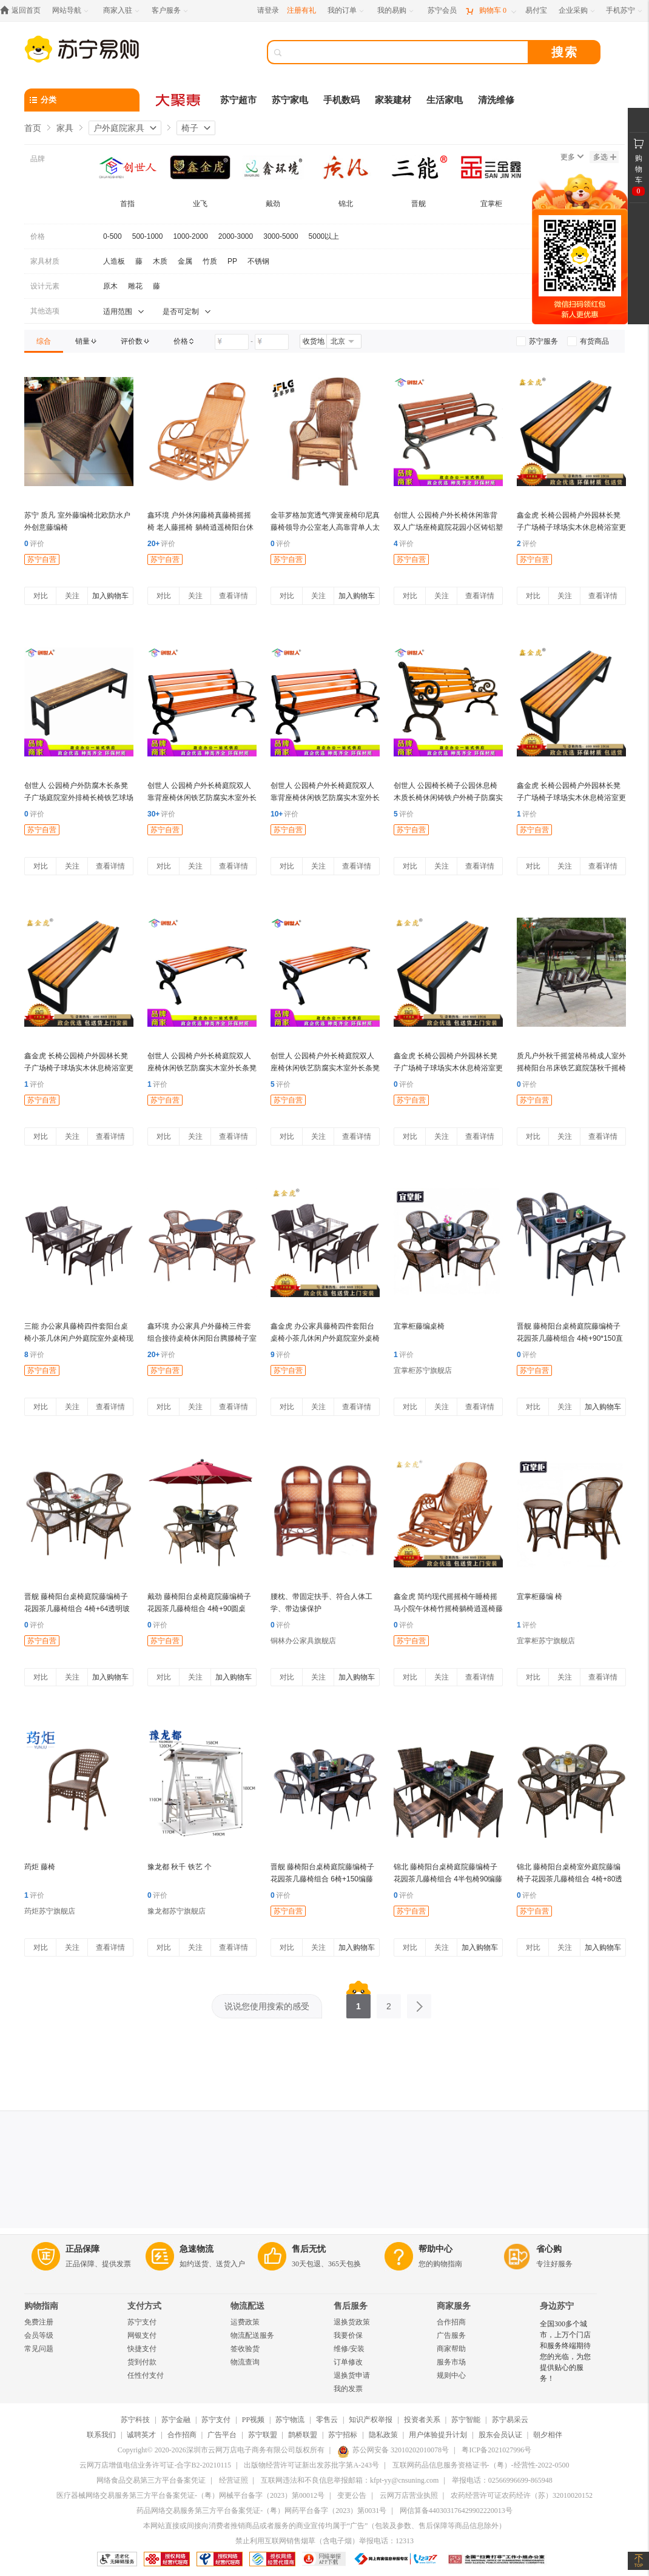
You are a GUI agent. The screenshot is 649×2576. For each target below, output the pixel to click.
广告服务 (451, 2335)
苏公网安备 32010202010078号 (393, 2450)
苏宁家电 (290, 100)
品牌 (37, 159)
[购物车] (490, 10)
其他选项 (44, 311)
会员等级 (38, 2335)
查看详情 (233, 596)
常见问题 (38, 2348)
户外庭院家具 (118, 128)
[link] (43, 341)
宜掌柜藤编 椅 (539, 1596)
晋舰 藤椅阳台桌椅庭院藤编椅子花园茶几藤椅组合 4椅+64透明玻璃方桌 (77, 1608)
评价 (34, 543)
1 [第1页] (358, 2002)
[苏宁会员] (442, 10)
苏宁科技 (135, 2419)
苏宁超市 (238, 100)
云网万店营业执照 (409, 2495)
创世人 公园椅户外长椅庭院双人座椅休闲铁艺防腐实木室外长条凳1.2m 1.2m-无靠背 (202, 1068)
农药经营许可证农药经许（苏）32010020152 (522, 2495)
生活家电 (444, 100)
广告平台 (222, 2435)
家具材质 (44, 261)
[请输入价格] (232, 342)
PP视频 (253, 2419)
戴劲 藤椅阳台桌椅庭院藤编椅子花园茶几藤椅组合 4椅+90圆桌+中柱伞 (199, 1608)
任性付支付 (145, 2375)
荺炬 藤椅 (39, 1867)
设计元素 (44, 286)
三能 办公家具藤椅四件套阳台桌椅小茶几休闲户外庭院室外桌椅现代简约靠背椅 (78, 1338)
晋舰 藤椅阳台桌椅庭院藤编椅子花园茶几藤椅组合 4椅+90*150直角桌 (570, 1338)
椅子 (189, 128)
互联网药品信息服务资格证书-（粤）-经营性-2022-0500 (481, 2465)
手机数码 (341, 100)
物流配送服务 (252, 2335)
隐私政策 (383, 2435)
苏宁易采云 (510, 2419)
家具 (64, 128)
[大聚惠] (179, 100)
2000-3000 (235, 236)
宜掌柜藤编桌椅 (419, 1326)
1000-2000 (190, 236)
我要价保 (348, 2335)
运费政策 (245, 2322)
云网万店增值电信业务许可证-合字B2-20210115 (155, 2465)
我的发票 (348, 2388)
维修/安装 (349, 2348)
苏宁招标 (342, 2435)
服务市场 (451, 2362)
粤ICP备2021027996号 (496, 2450)
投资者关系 (422, 2419)
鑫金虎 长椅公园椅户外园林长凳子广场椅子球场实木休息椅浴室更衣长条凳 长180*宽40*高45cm (571, 527)
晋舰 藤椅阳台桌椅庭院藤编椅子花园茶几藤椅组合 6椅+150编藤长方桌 (322, 1879)
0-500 (112, 236)
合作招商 (451, 2322)
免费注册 (38, 2322)
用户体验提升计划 (438, 2435)
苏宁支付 (141, 2322)
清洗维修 (496, 100)
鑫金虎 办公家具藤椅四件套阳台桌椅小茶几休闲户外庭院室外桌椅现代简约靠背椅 (325, 1338)
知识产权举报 (370, 2419)
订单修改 (348, 2362)
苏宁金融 (175, 2419)
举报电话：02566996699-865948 (502, 2480)
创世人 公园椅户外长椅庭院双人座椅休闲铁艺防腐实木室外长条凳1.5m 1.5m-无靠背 (325, 1068)
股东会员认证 (500, 2435)
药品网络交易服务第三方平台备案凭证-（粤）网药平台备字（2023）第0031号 (261, 2510)
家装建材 (393, 100)
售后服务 (351, 2306)
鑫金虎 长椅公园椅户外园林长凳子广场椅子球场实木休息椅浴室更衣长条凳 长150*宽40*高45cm (78, 1068)
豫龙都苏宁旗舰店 (176, 1911)
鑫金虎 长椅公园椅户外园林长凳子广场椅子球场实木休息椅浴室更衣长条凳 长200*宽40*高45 (448, 1068)
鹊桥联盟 (302, 2435)
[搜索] (406, 52)
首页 (32, 128)
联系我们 (101, 2435)
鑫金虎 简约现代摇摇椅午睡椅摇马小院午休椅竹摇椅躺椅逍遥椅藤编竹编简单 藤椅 (448, 1608)
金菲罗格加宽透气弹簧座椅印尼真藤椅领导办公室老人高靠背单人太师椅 (325, 527)
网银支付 (141, 2335)
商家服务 (454, 2306)
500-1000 (147, 236)
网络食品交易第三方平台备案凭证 (151, 2480)
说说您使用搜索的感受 (266, 2006)
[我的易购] (396, 10)
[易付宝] (536, 10)
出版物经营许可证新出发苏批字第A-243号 (311, 2465)
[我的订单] (346, 10)
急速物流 (197, 2249)
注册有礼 (301, 10)
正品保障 (82, 2249)
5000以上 (324, 236)
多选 (604, 157)
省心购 (549, 2249)
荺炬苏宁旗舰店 (49, 1911)
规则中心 (451, 2375)
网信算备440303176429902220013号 (456, 2510)
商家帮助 (451, 2348)
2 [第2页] (389, 2002)
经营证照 (233, 2480)
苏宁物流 (289, 2419)
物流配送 (247, 2306)
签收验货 (245, 2348)
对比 (40, 596)
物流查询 (245, 2362)
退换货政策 (352, 2322)
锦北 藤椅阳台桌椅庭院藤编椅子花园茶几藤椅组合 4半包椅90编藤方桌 (448, 1879)
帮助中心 (435, 2249)
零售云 (327, 2419)
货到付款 (141, 2362)
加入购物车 (110, 596)
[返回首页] (23, 10)
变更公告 (351, 2495)
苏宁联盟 (262, 2435)
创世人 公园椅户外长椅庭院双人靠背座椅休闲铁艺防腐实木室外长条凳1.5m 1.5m (202, 797)
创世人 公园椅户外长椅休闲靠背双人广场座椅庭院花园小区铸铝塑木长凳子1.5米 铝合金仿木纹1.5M (448, 527)
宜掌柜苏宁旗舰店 (423, 1370)
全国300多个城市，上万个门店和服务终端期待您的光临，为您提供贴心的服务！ (565, 2351)
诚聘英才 (141, 2435)
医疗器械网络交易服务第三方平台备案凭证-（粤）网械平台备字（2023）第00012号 (190, 2495)
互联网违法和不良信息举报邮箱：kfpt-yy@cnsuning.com (350, 2480)
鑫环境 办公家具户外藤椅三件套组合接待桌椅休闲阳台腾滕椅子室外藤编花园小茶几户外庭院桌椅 (202, 1338)
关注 (72, 596)
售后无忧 (309, 2249)
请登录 (268, 10)
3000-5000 (280, 236)
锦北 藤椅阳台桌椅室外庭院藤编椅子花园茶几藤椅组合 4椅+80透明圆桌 (569, 1879)
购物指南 (41, 2306)
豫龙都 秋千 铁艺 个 (179, 1867)
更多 (571, 157)
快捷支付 (141, 2348)
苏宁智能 (465, 2419)
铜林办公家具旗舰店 (303, 1641)
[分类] (82, 100)
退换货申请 (352, 2375)
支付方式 (144, 2306)
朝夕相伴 (547, 2435)
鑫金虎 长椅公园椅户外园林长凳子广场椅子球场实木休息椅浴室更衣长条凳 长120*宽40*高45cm (571, 797)
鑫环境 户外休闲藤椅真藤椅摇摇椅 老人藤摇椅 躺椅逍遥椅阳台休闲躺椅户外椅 (200, 527)
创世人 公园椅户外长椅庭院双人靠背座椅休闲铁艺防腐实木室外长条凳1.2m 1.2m (325, 797)
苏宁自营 (41, 559)
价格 (37, 236)
